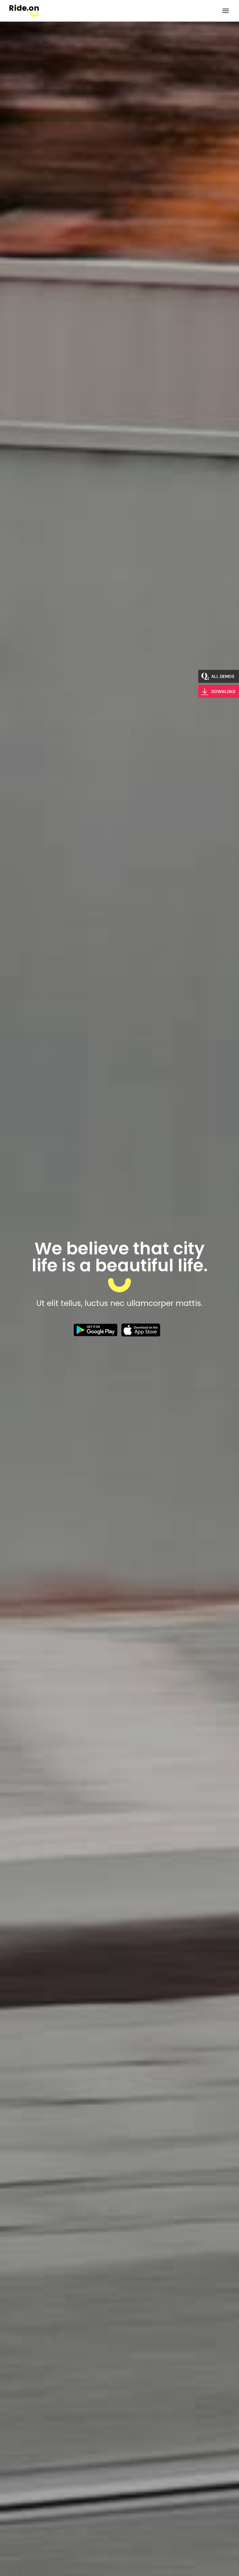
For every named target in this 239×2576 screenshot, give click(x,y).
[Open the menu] (225, 11)
